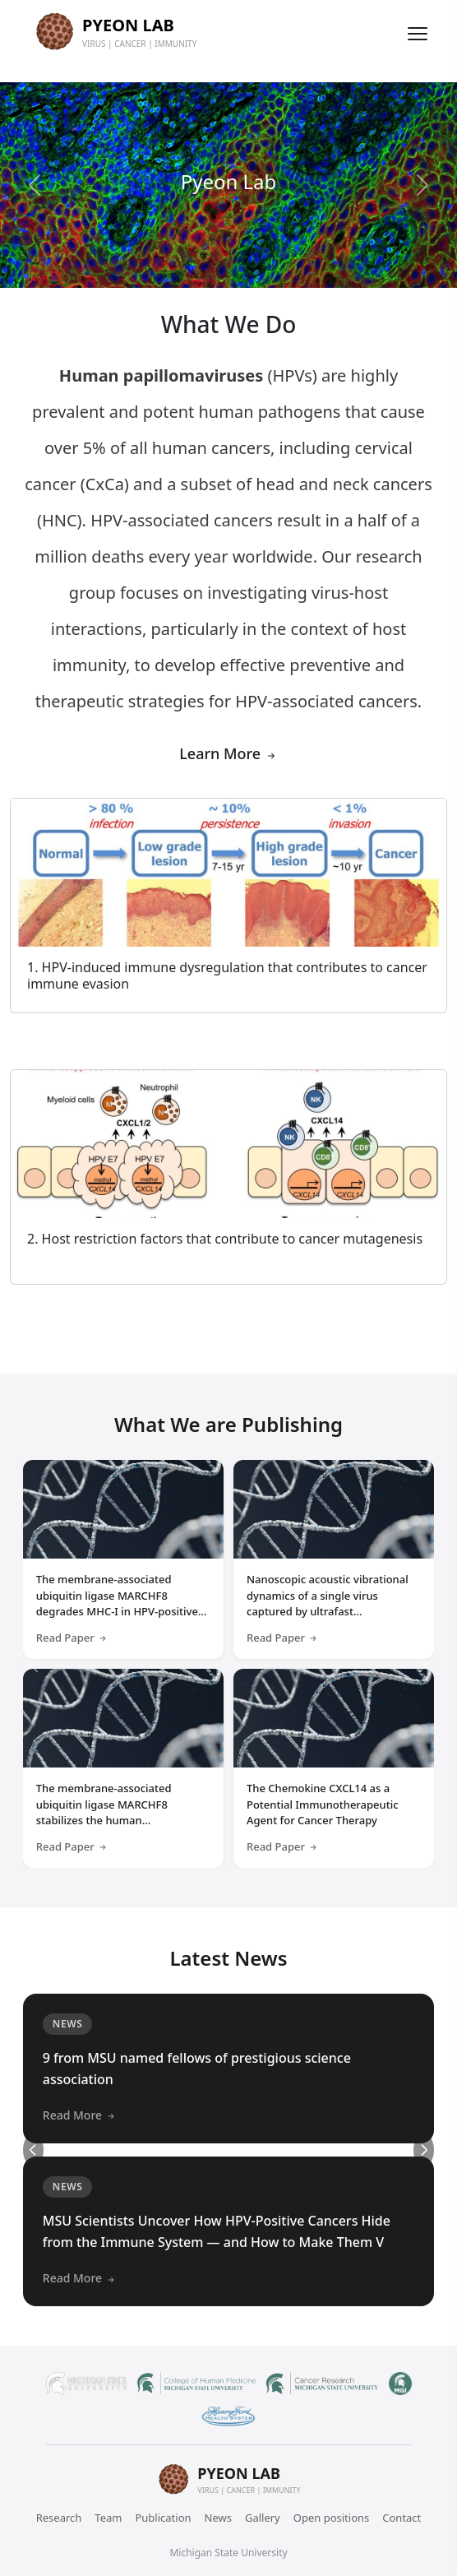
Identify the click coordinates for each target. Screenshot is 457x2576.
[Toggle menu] (417, 33)
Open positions (331, 2517)
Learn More (228, 753)
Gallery (262, 2517)
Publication (163, 2517)
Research (59, 2517)
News (218, 2517)
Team (108, 2517)
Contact (401, 2517)
